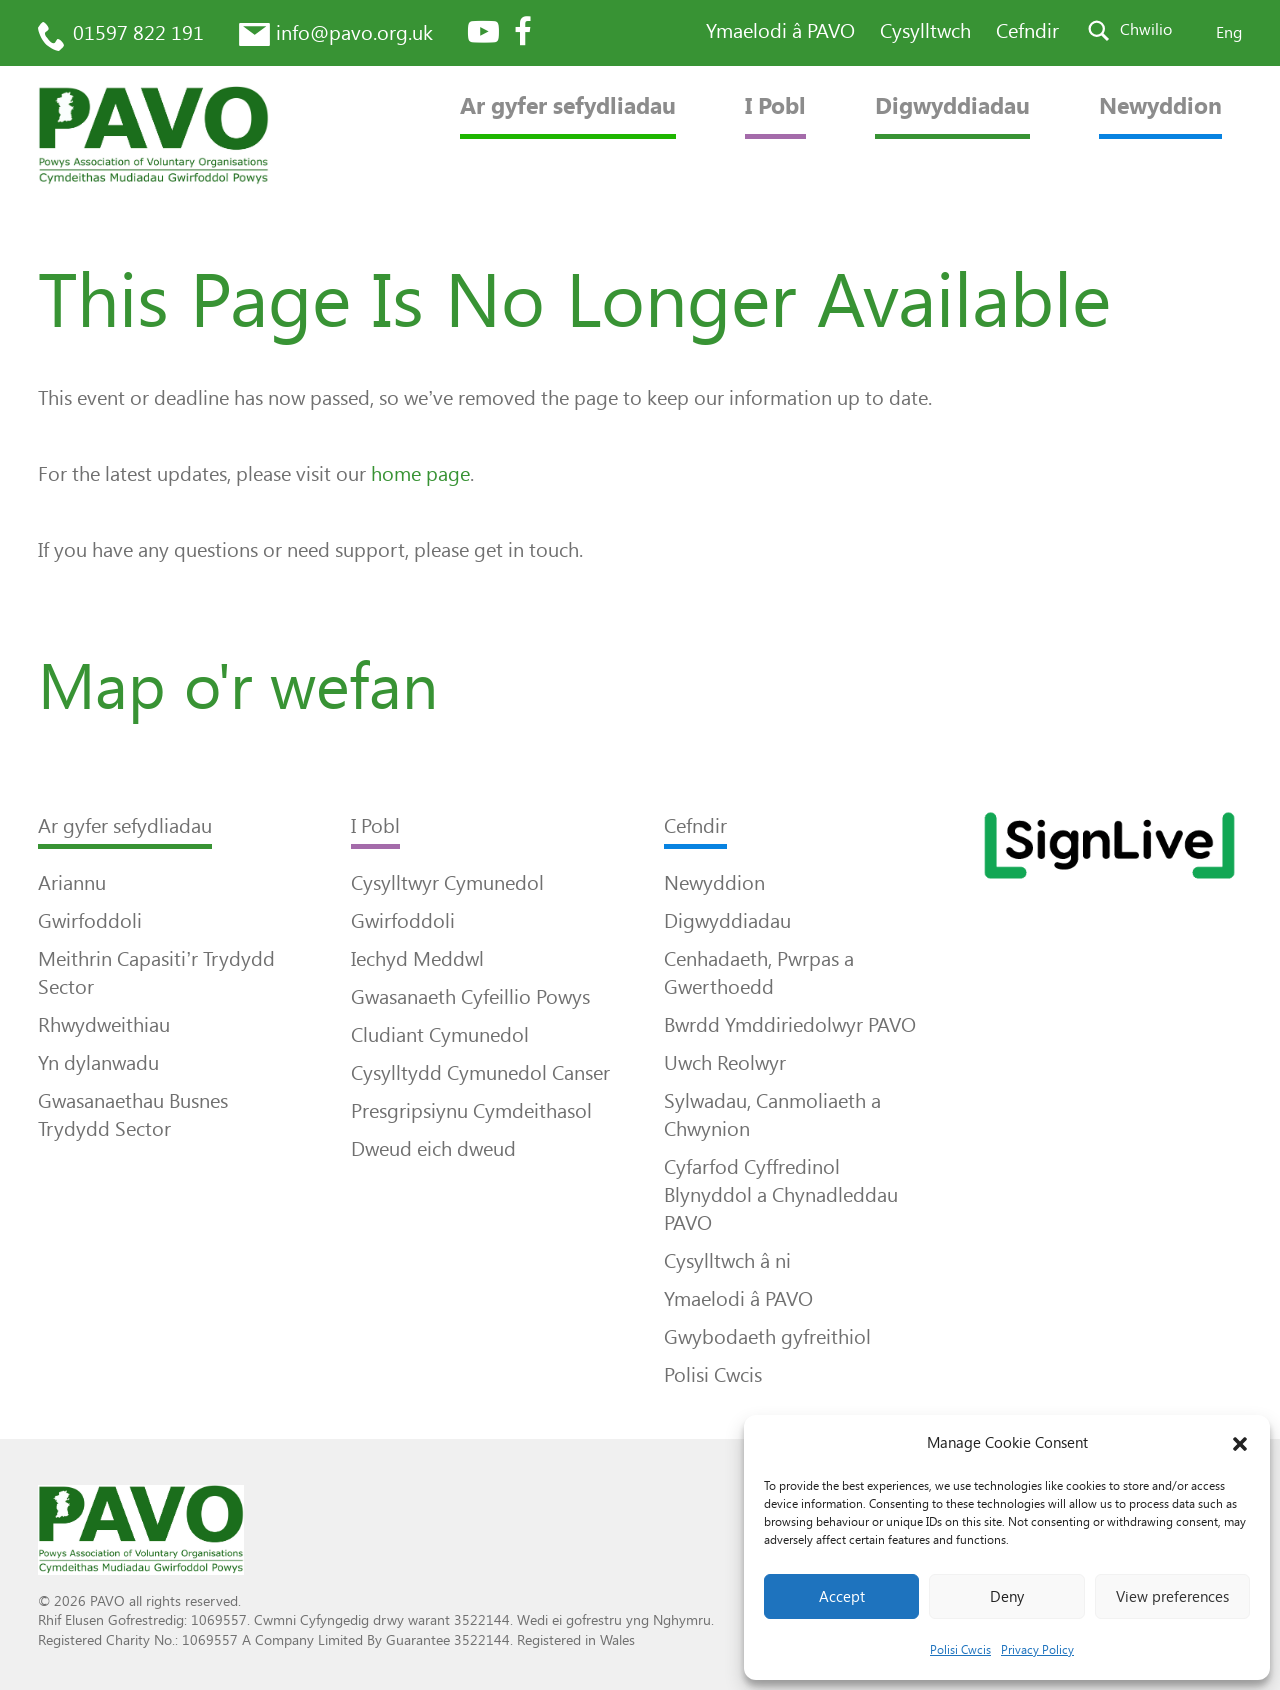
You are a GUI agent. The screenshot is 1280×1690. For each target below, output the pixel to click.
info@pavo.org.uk (354, 33)
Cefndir (1027, 31)
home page (420, 474)
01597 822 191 (138, 33)
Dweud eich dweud (433, 1149)
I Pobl (775, 106)
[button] (1240, 1444)
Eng (1229, 32)
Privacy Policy (1037, 1650)
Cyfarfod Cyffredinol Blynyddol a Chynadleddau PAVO (781, 1195)
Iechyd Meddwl (417, 959)
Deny (1007, 1597)
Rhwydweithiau (104, 1025)
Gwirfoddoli (90, 921)
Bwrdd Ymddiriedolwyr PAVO (790, 1025)
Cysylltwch (925, 31)
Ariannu (72, 883)
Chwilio (1146, 29)
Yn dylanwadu (98, 1063)
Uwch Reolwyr (725, 1063)
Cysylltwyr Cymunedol (447, 883)
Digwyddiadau (952, 106)
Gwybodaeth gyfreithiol (767, 1337)
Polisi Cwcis (960, 1650)
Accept (842, 1597)
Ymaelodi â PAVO (780, 31)
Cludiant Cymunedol (440, 1035)
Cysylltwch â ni (727, 1261)
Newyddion (1160, 106)
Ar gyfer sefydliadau (568, 106)
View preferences (1172, 1597)
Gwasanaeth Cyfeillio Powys (470, 997)
